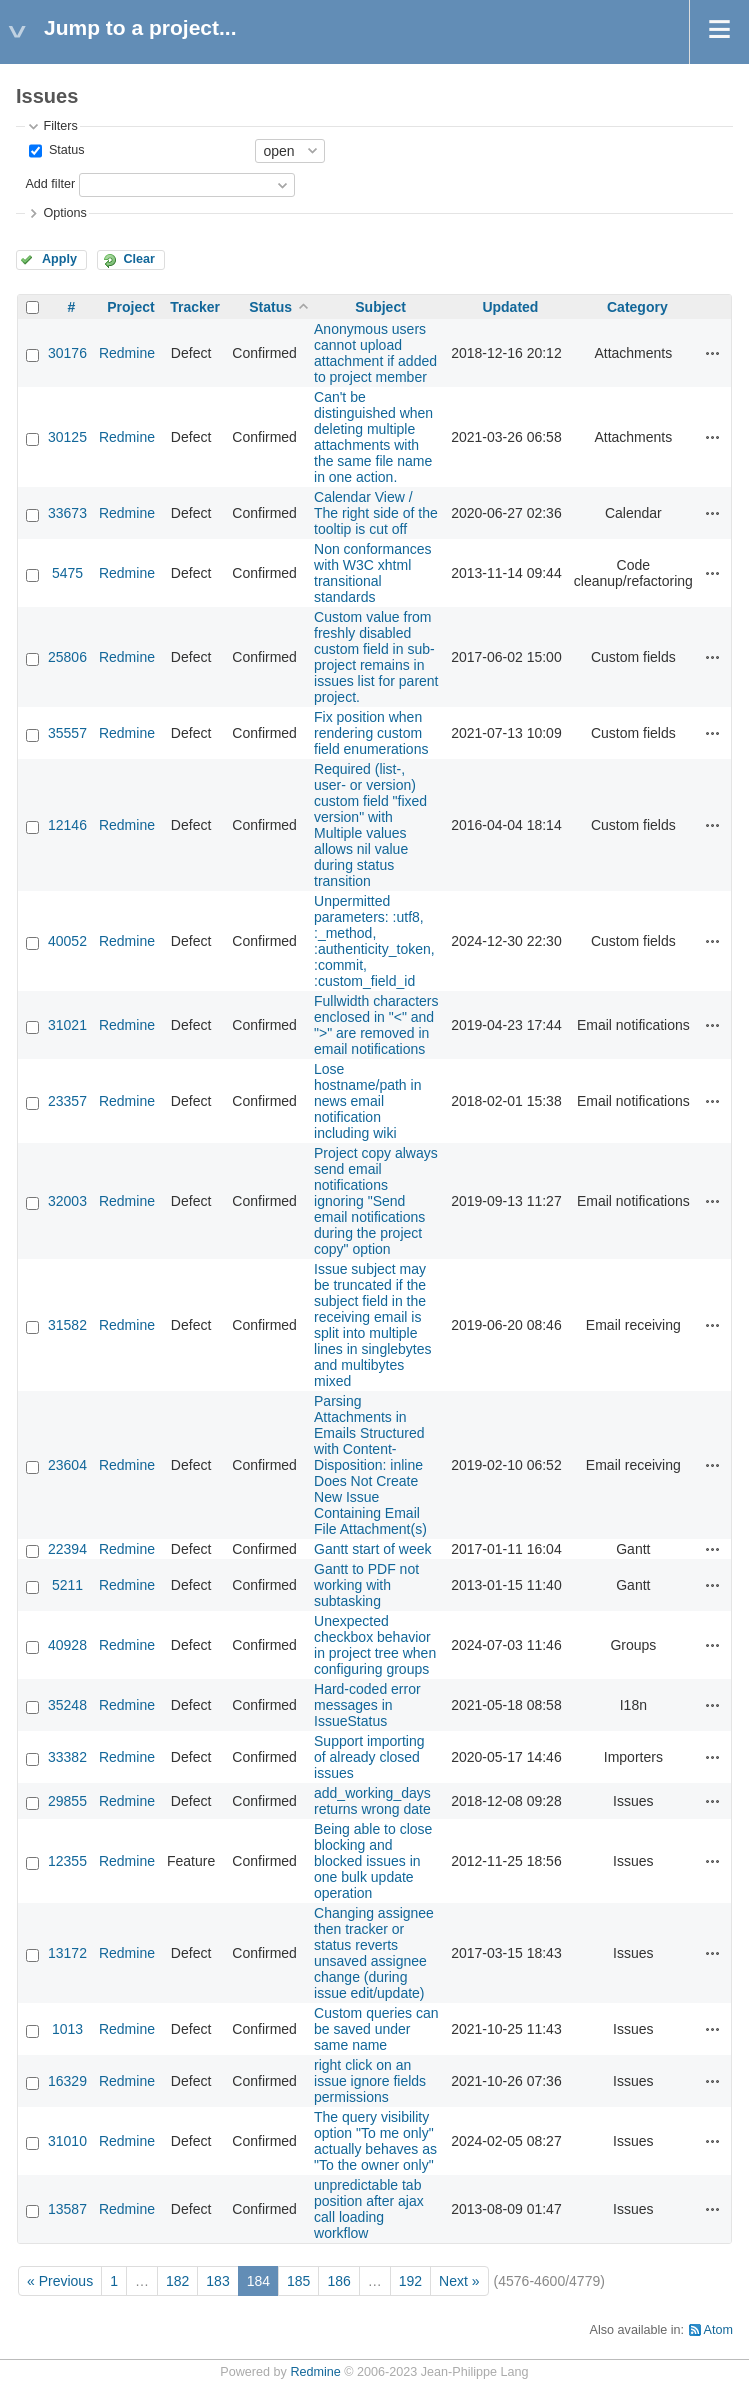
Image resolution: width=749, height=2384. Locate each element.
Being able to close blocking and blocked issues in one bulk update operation (373, 1861)
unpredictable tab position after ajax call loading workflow (369, 2209)
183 (217, 2281)
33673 (67, 513)
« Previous (60, 2281)
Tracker (195, 307)
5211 (67, 1585)
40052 (67, 941)
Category (637, 307)
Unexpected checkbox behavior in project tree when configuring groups (375, 1645)
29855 (67, 1801)
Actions (713, 353)
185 (298, 2281)
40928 (67, 1645)
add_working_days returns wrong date (372, 1801)
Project (130, 307)
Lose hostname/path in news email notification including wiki (367, 1101)
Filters (60, 126)
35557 (67, 733)
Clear (139, 259)
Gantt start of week (373, 1549)
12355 (67, 1861)
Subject (380, 307)
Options (64, 213)
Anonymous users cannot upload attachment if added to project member (375, 353)
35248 (67, 1705)
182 (177, 2281)
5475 (67, 573)
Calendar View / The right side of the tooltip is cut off (376, 513)
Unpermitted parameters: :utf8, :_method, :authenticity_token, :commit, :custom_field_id (374, 941)
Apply (59, 259)
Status (64, 150)
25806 (67, 657)
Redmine (127, 353)
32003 (67, 1201)
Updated (510, 307)
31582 (67, 1325)
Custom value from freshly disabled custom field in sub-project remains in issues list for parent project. (376, 657)
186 (338, 2281)
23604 (67, 1465)
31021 (67, 1025)
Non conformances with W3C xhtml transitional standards (373, 573)
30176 (67, 353)
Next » (459, 2281)
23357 (67, 1101)
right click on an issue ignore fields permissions (370, 2081)
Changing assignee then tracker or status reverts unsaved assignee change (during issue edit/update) (374, 1953)
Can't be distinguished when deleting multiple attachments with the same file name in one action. (373, 437)
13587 (67, 2209)
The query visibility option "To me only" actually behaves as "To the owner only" (375, 2141)
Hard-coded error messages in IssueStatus (367, 1705)
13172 (67, 1953)
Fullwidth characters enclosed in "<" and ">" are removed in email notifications (376, 1025)
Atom (718, 2330)
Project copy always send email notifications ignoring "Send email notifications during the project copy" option (376, 1201)
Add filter (50, 184)
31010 (67, 2141)
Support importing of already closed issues (369, 1757)
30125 (67, 437)
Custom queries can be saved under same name (376, 2029)
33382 (67, 1757)
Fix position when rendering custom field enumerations (371, 733)
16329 (67, 2081)
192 (410, 2281)
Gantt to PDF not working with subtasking (366, 1585)
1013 (67, 2029)
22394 (67, 1549)
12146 (67, 825)
